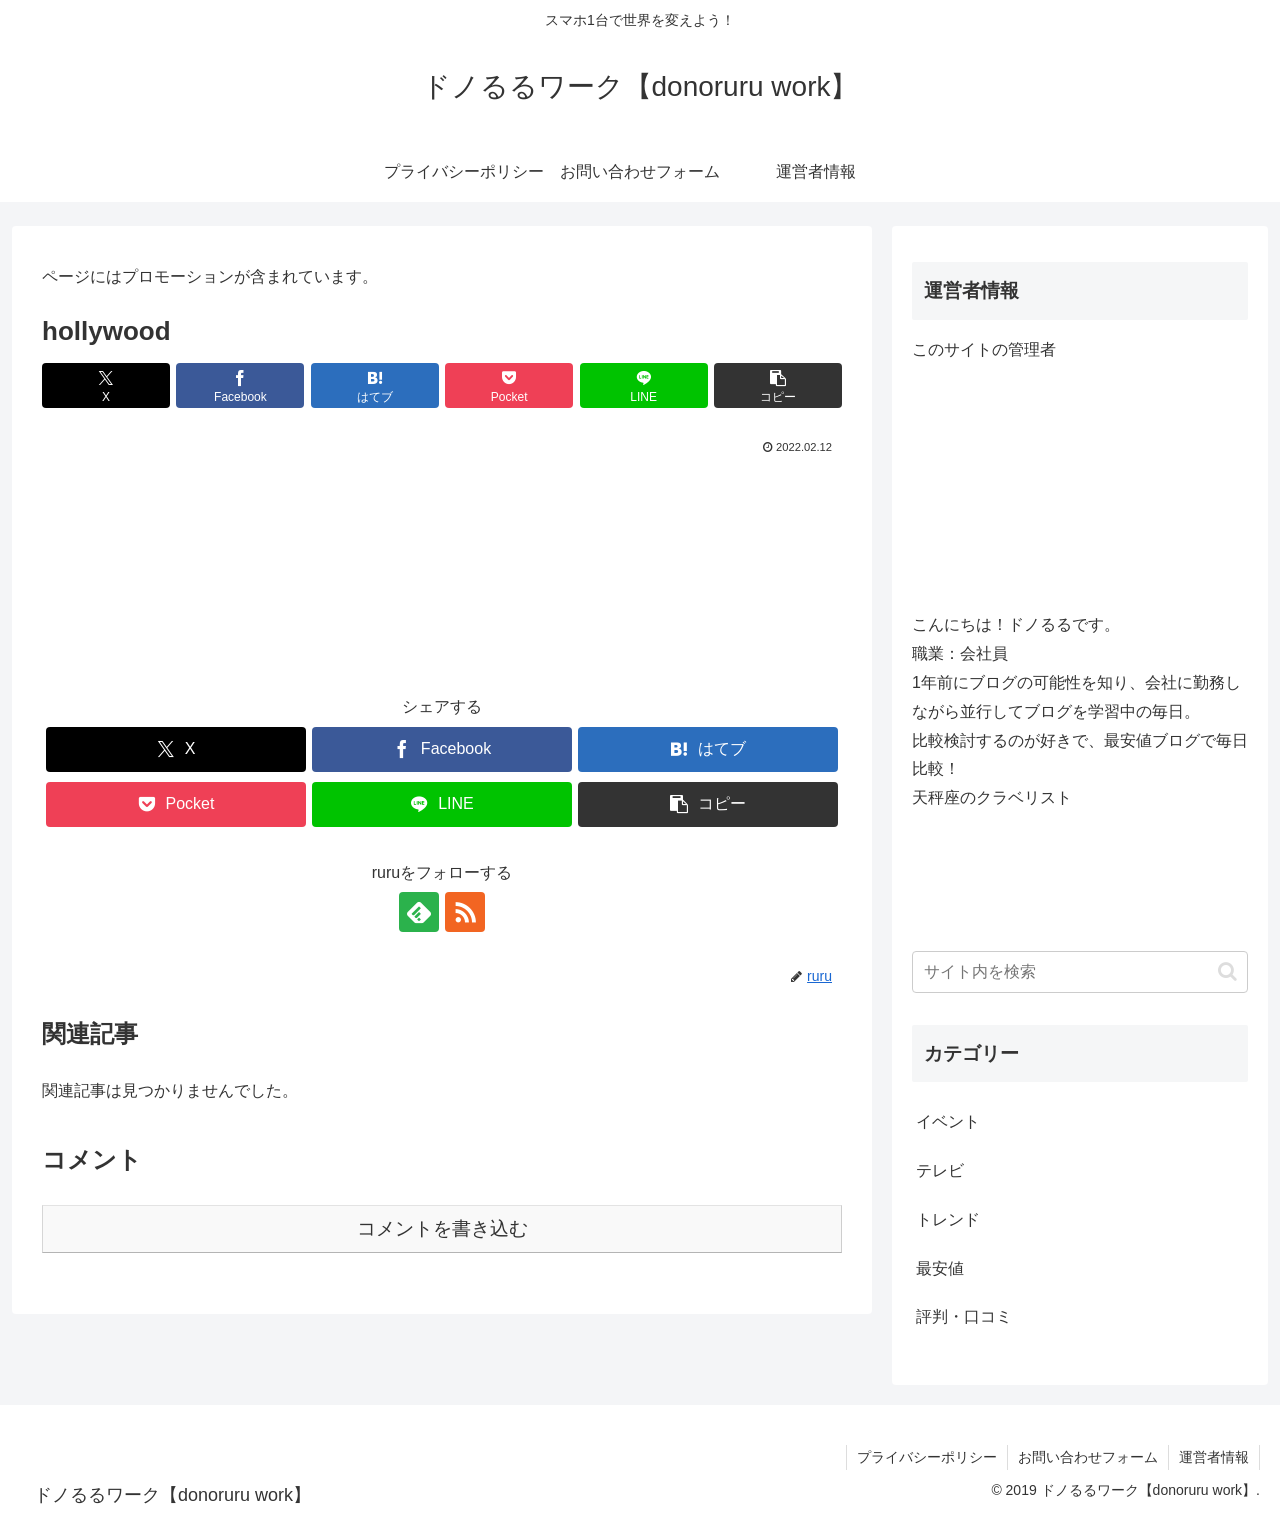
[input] (1080, 972)
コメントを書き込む (442, 1228)
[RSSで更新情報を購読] (465, 912)
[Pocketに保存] (509, 385)
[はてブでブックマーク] (375, 385)
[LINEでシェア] (644, 385)
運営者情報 (1214, 1457)
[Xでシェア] (106, 385)
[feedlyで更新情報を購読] (419, 912)
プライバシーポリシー (927, 1457)
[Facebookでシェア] (240, 385)
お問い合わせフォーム (1088, 1457)
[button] (778, 385)
